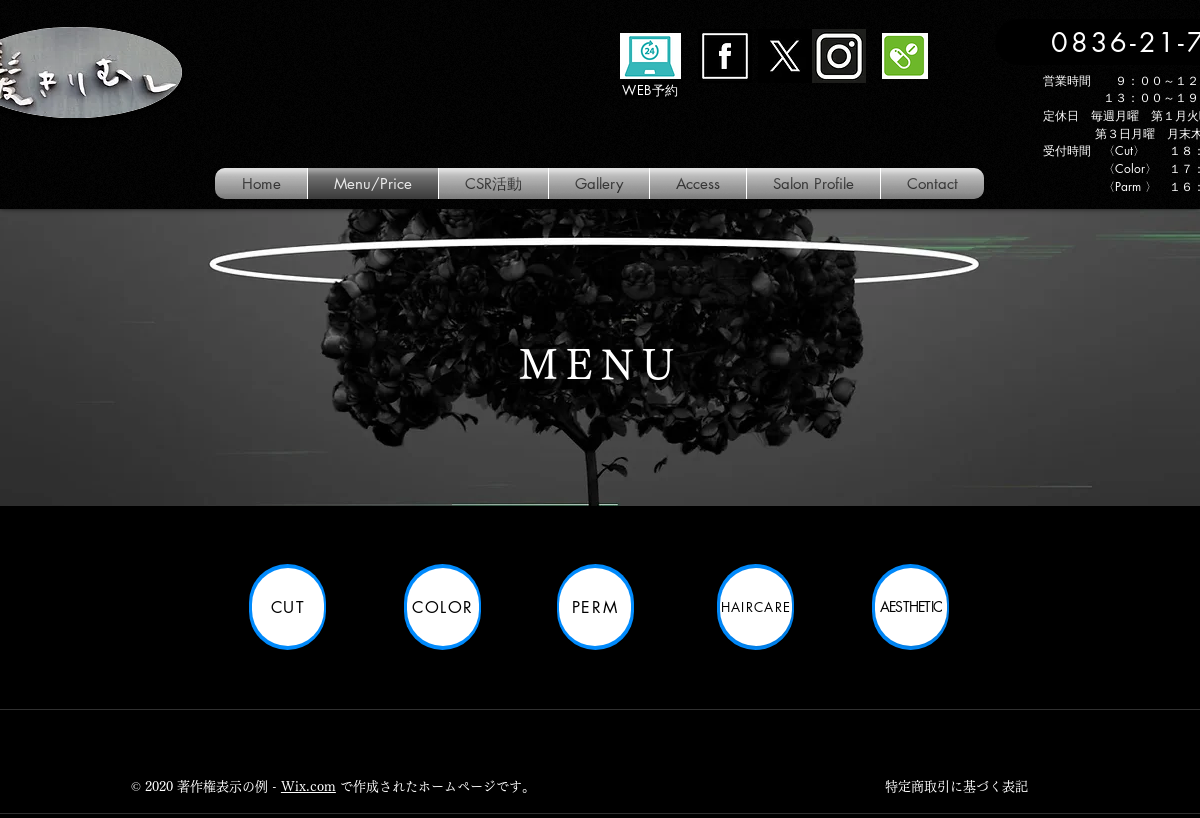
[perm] (595, 607)
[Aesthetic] (911, 607)
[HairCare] (756, 607)
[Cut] (288, 607)
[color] (443, 607)
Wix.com (308, 786)
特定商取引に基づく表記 (956, 786)
